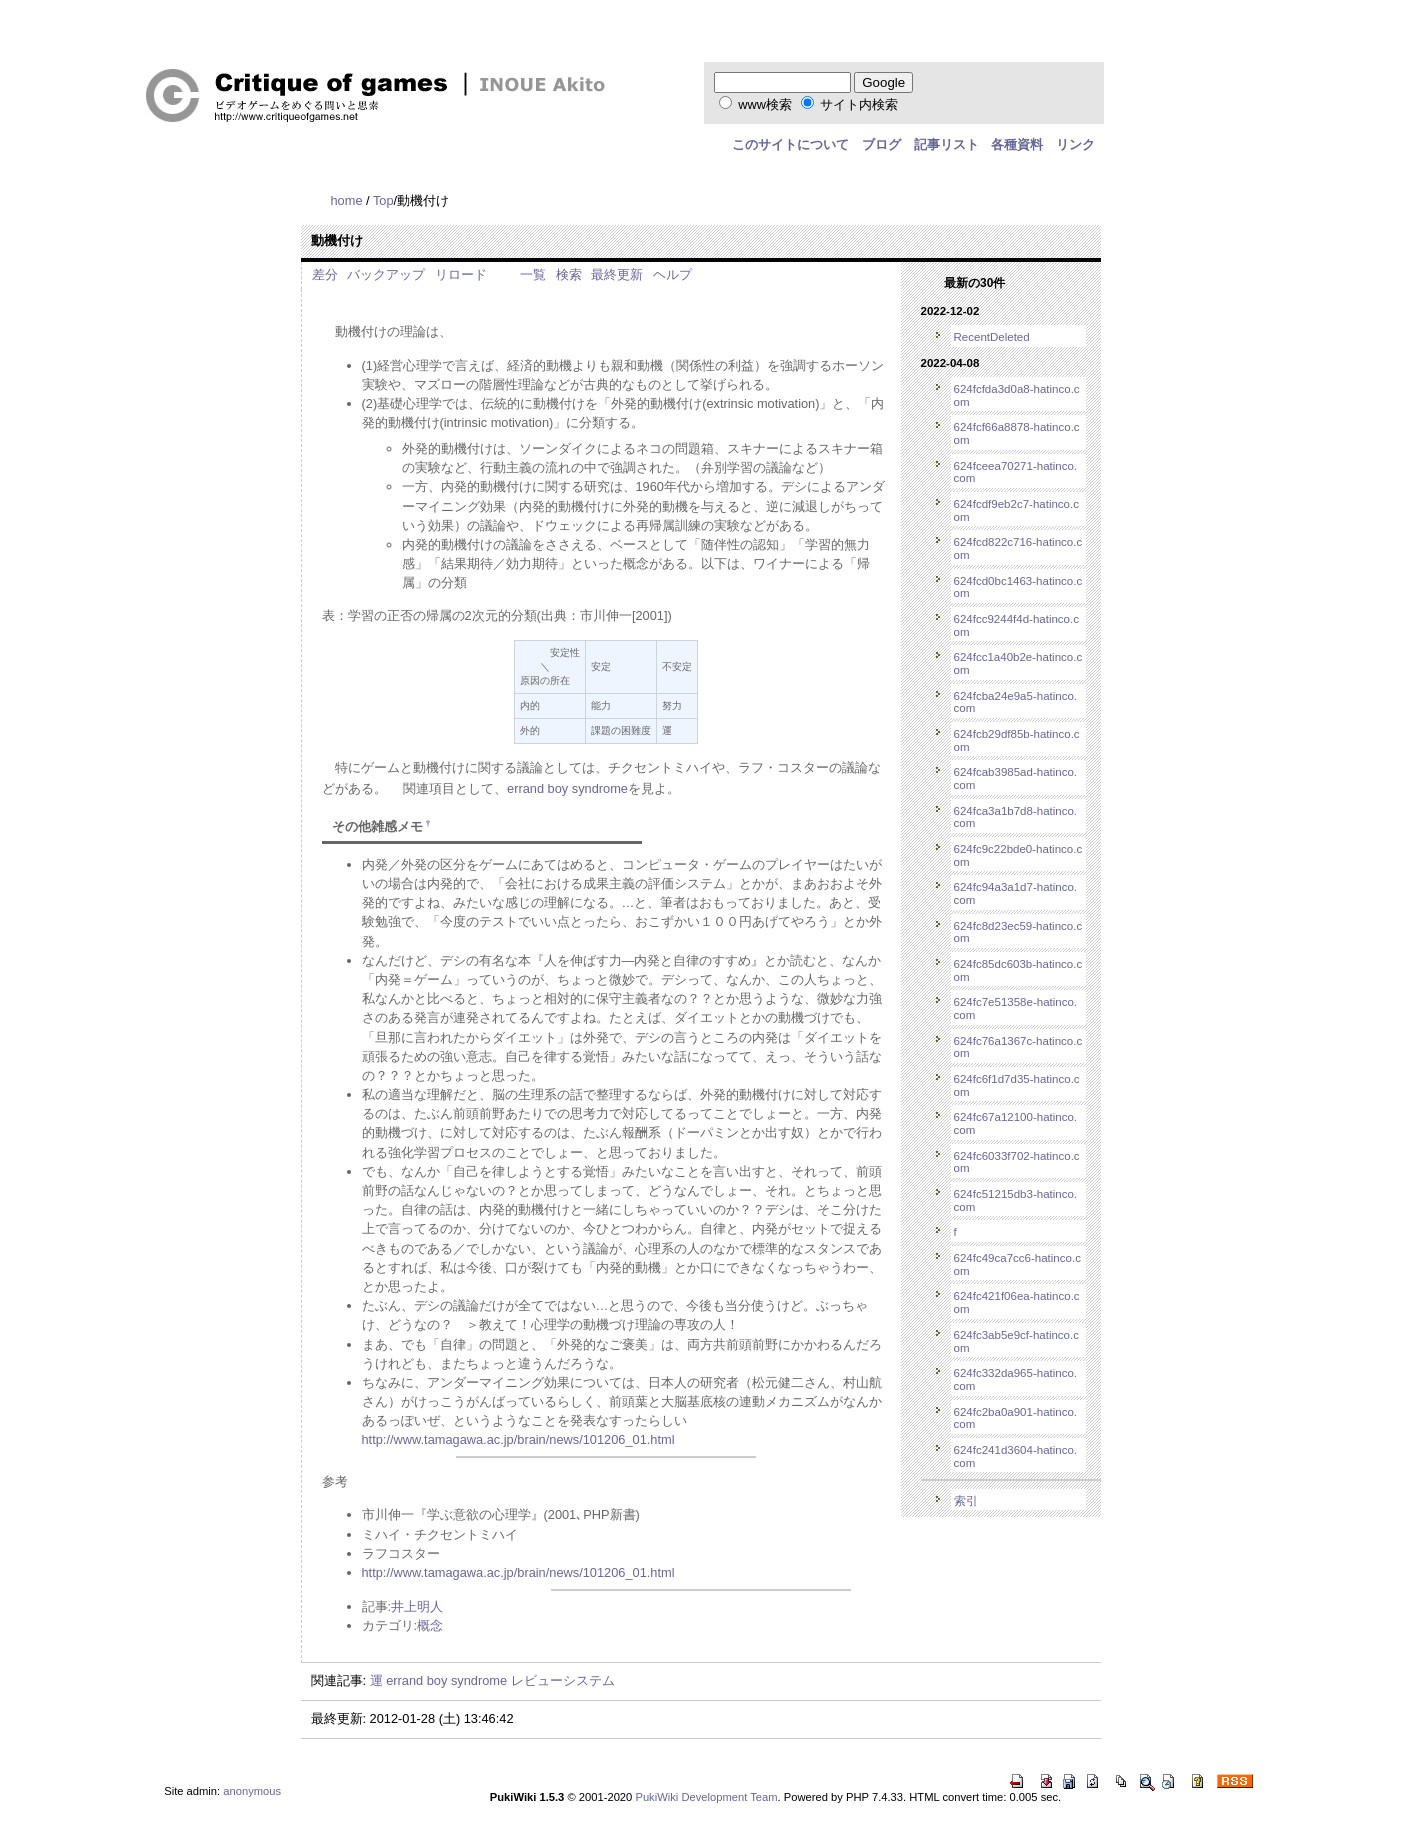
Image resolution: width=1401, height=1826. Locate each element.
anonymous (252, 1791)
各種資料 (1017, 144)
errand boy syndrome (567, 788)
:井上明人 (416, 1606)
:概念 (429, 1625)
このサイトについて (790, 144)
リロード (461, 274)
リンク (1075, 144)
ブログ (881, 144)
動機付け (337, 240)
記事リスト (946, 144)
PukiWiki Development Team (706, 1797)
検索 (569, 274)
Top (383, 200)
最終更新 (617, 274)
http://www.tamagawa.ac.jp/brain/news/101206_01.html (518, 1439)
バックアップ (386, 274)
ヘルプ (672, 274)
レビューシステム (563, 1680)
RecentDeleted (992, 337)
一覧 (533, 274)
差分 (325, 274)
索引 (966, 1501)
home (347, 200)
